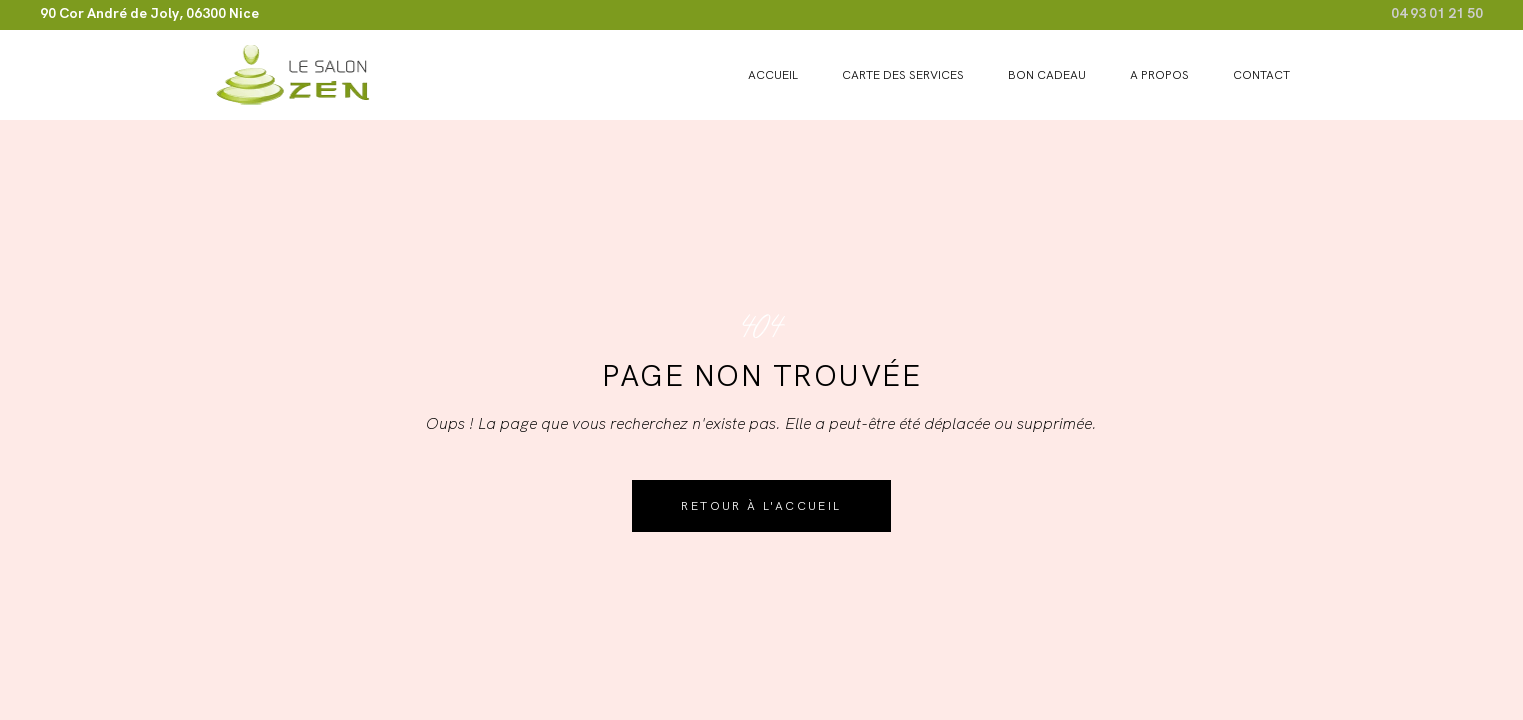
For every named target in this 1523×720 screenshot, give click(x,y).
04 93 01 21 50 (1437, 13)
